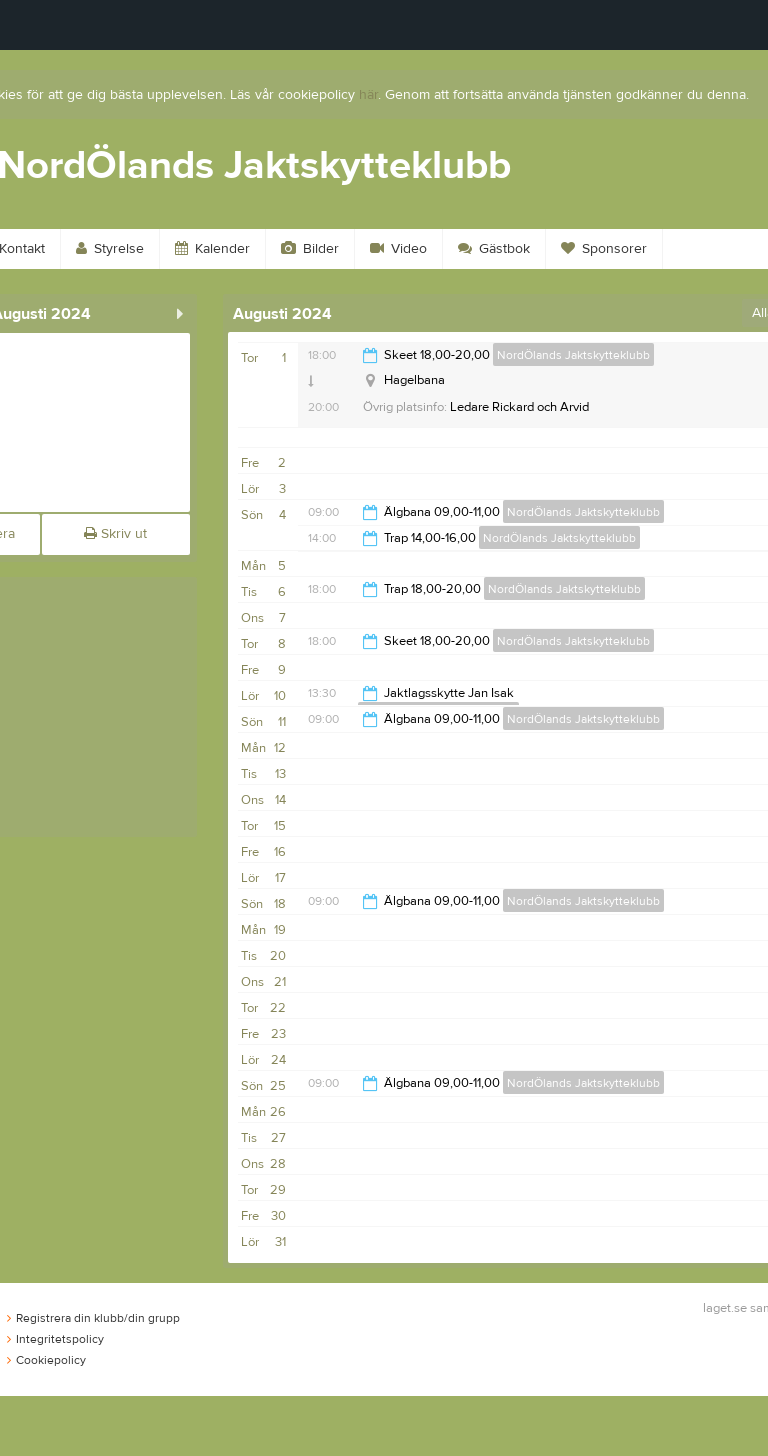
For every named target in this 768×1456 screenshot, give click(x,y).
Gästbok (494, 249)
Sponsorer (604, 249)
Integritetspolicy (55, 1339)
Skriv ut (115, 534)
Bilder (310, 249)
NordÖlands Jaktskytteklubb (573, 355)
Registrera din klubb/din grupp (93, 1318)
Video (398, 249)
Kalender (212, 249)
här (368, 95)
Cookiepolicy (46, 1360)
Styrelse (110, 249)
